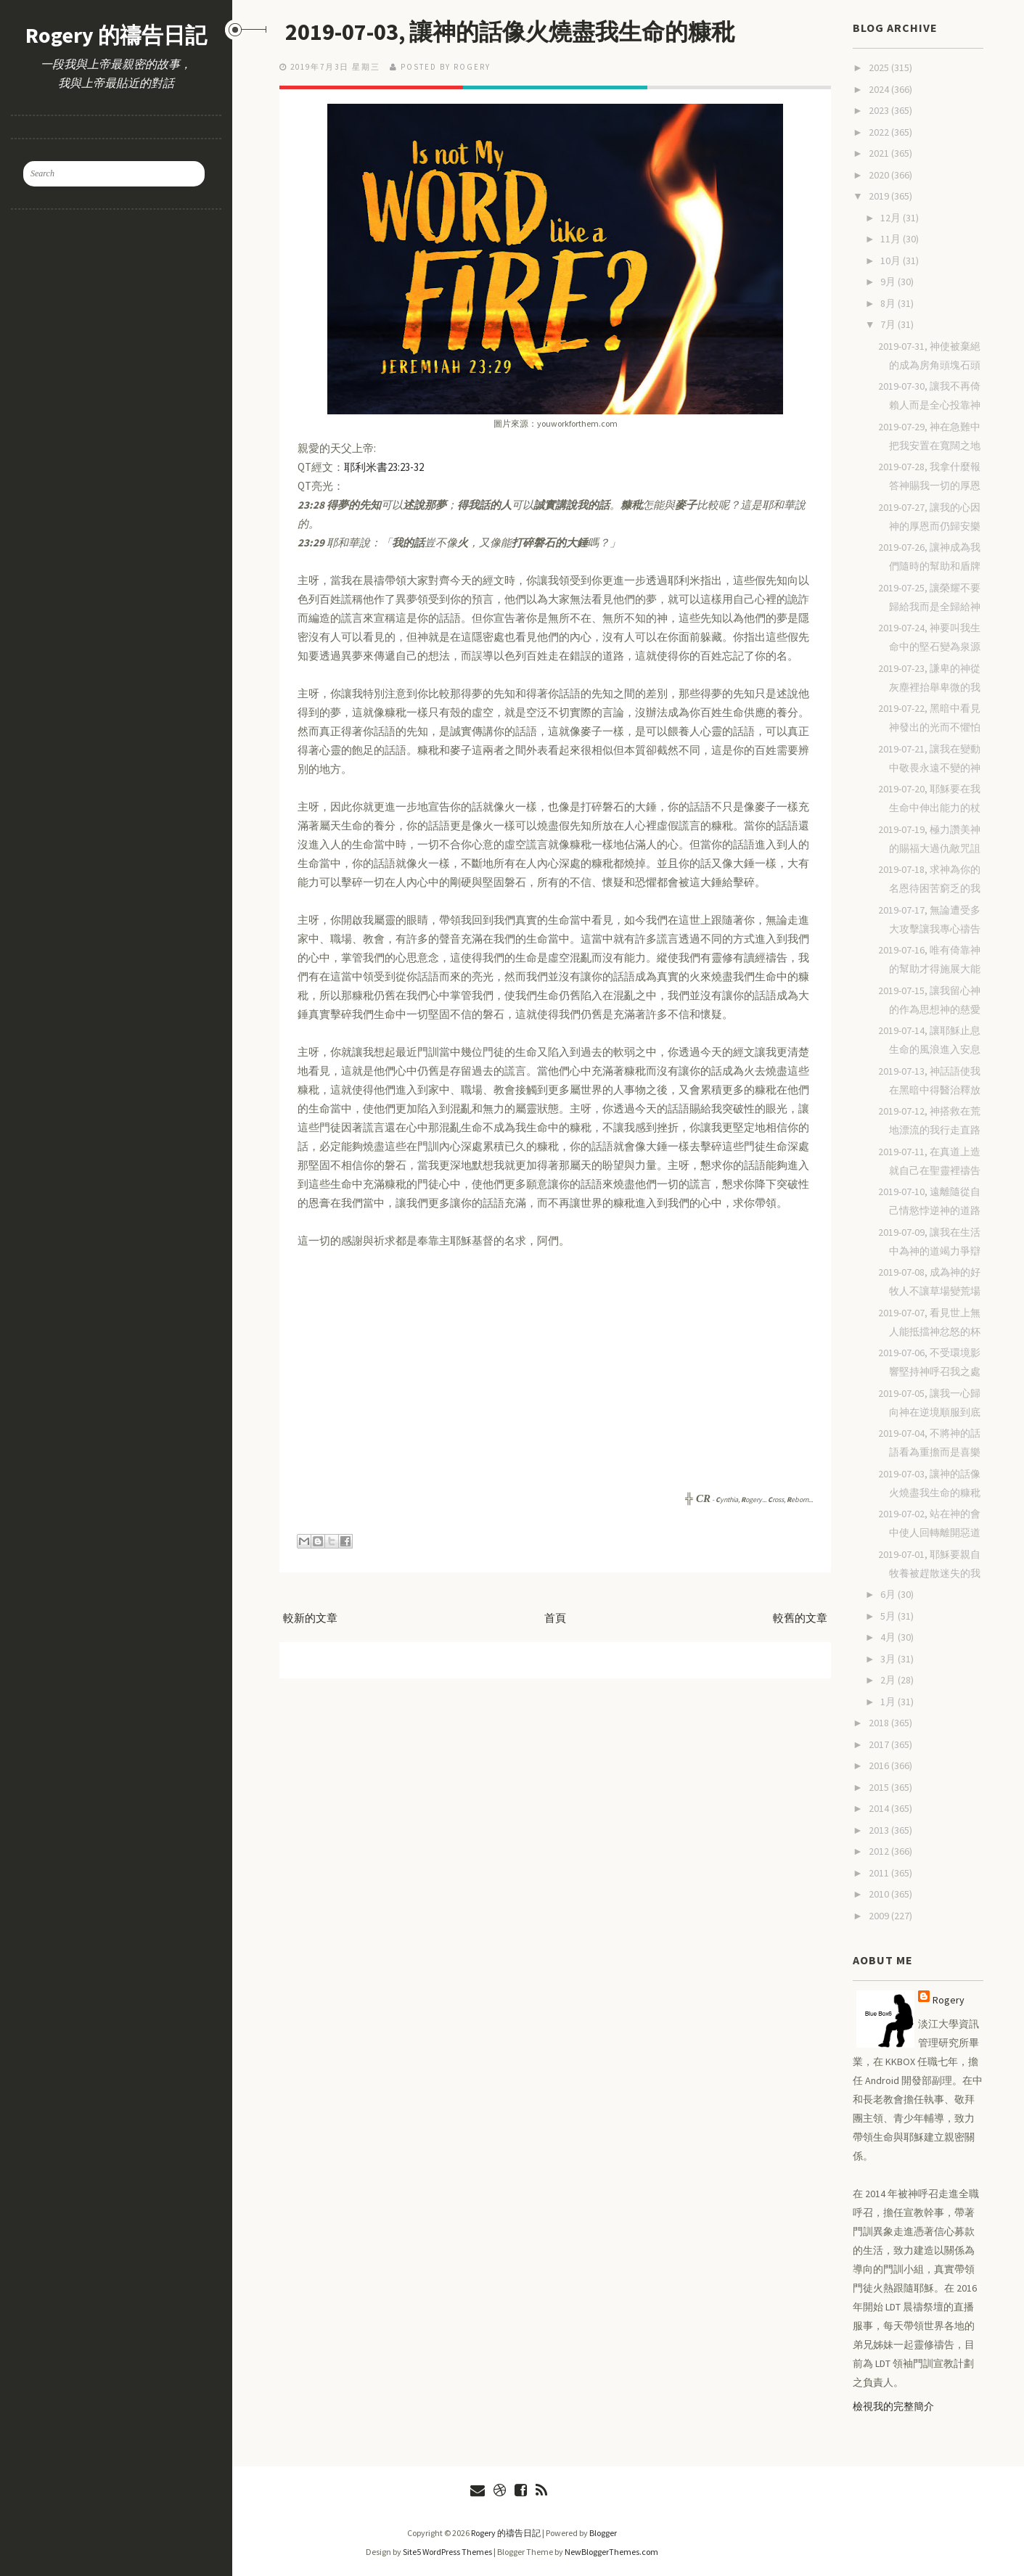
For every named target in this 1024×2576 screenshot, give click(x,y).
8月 (889, 303)
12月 (891, 217)
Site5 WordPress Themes (447, 2551)
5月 (889, 1616)
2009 (880, 1915)
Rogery (948, 1999)
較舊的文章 (800, 1618)
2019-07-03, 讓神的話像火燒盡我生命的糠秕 (509, 31)
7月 (889, 324)
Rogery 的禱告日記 (116, 35)
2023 (880, 110)
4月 (889, 1637)
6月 (889, 1594)
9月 (889, 281)
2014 (880, 1808)
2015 (880, 1787)
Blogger (603, 2532)
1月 (889, 1701)
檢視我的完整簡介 (893, 2406)
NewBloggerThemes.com (611, 2551)
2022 (880, 132)
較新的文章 (310, 1618)
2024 (880, 89)
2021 (880, 153)
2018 (880, 1722)
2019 (880, 195)
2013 (880, 1830)
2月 (889, 1679)
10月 (891, 260)
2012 (880, 1851)
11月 (891, 238)
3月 (889, 1658)
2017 (880, 1744)
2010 (880, 1893)
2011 (880, 1872)
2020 (880, 174)
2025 (880, 67)
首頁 (555, 1618)
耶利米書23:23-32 (384, 467)
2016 (880, 1765)
